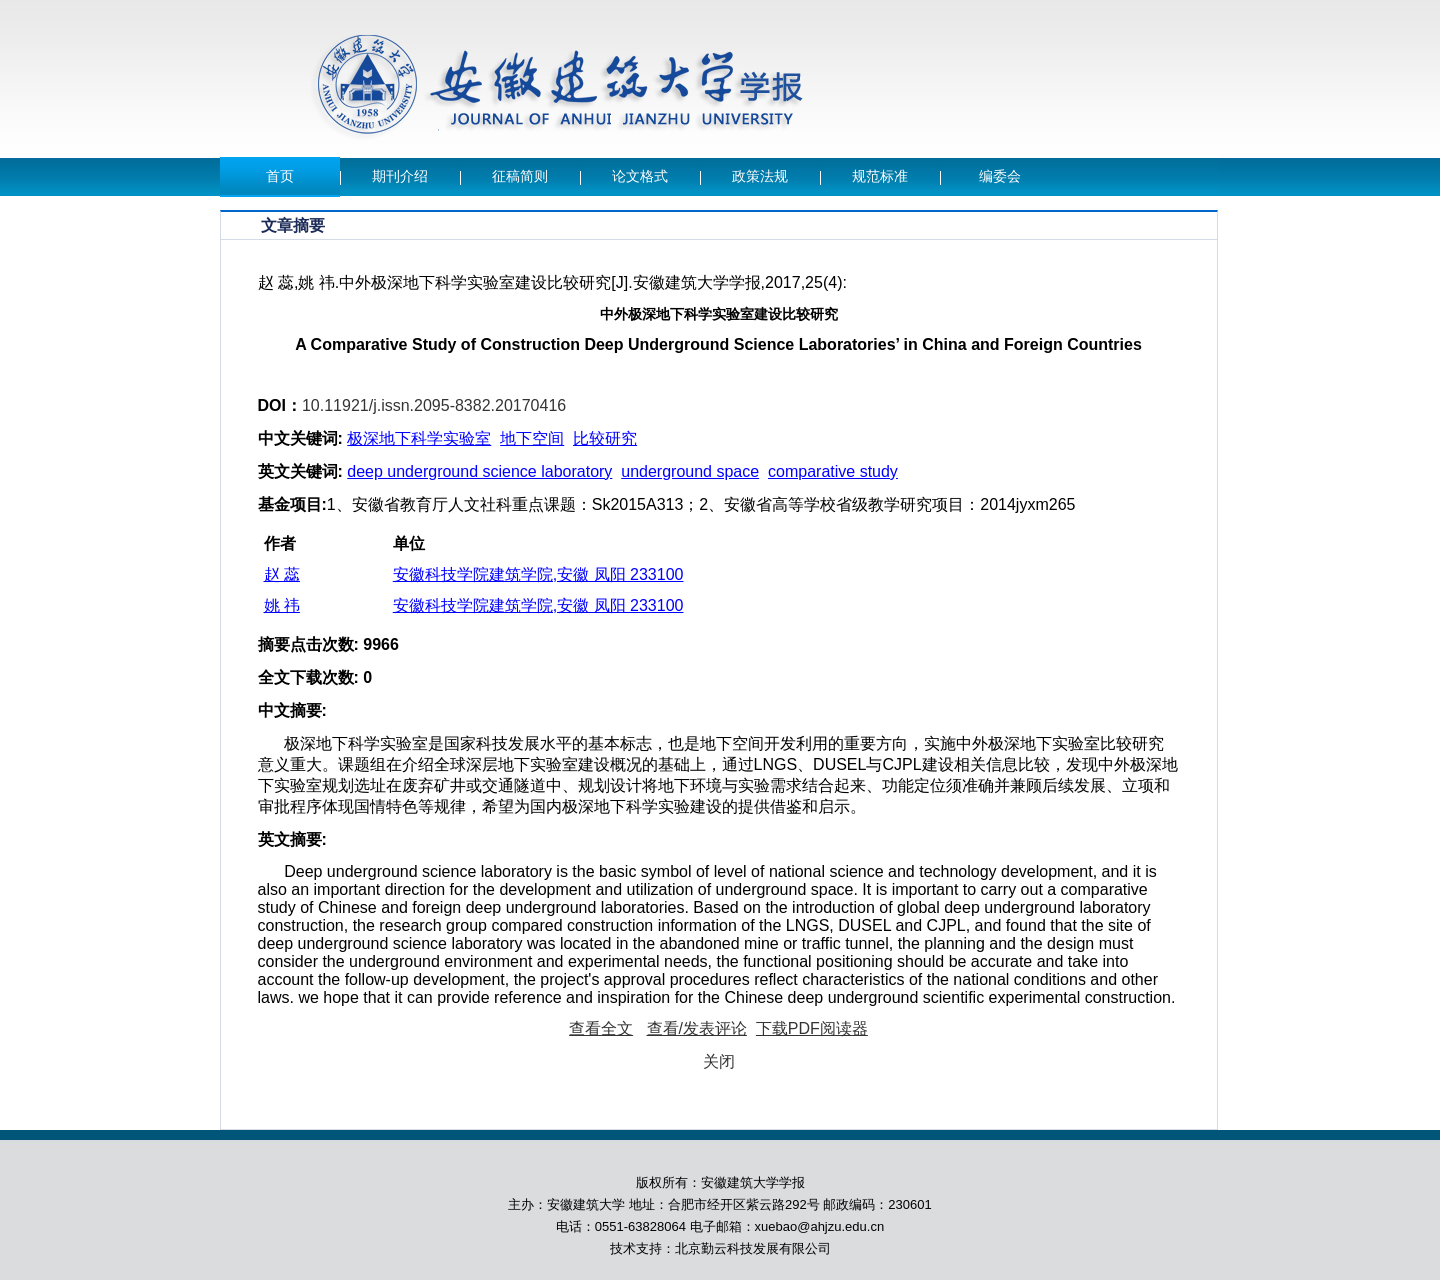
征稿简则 (520, 176)
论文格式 (640, 176)
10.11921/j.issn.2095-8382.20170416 (434, 405)
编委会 (1000, 176)
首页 (280, 176)
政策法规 (760, 176)
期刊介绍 (400, 176)
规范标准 (880, 176)
